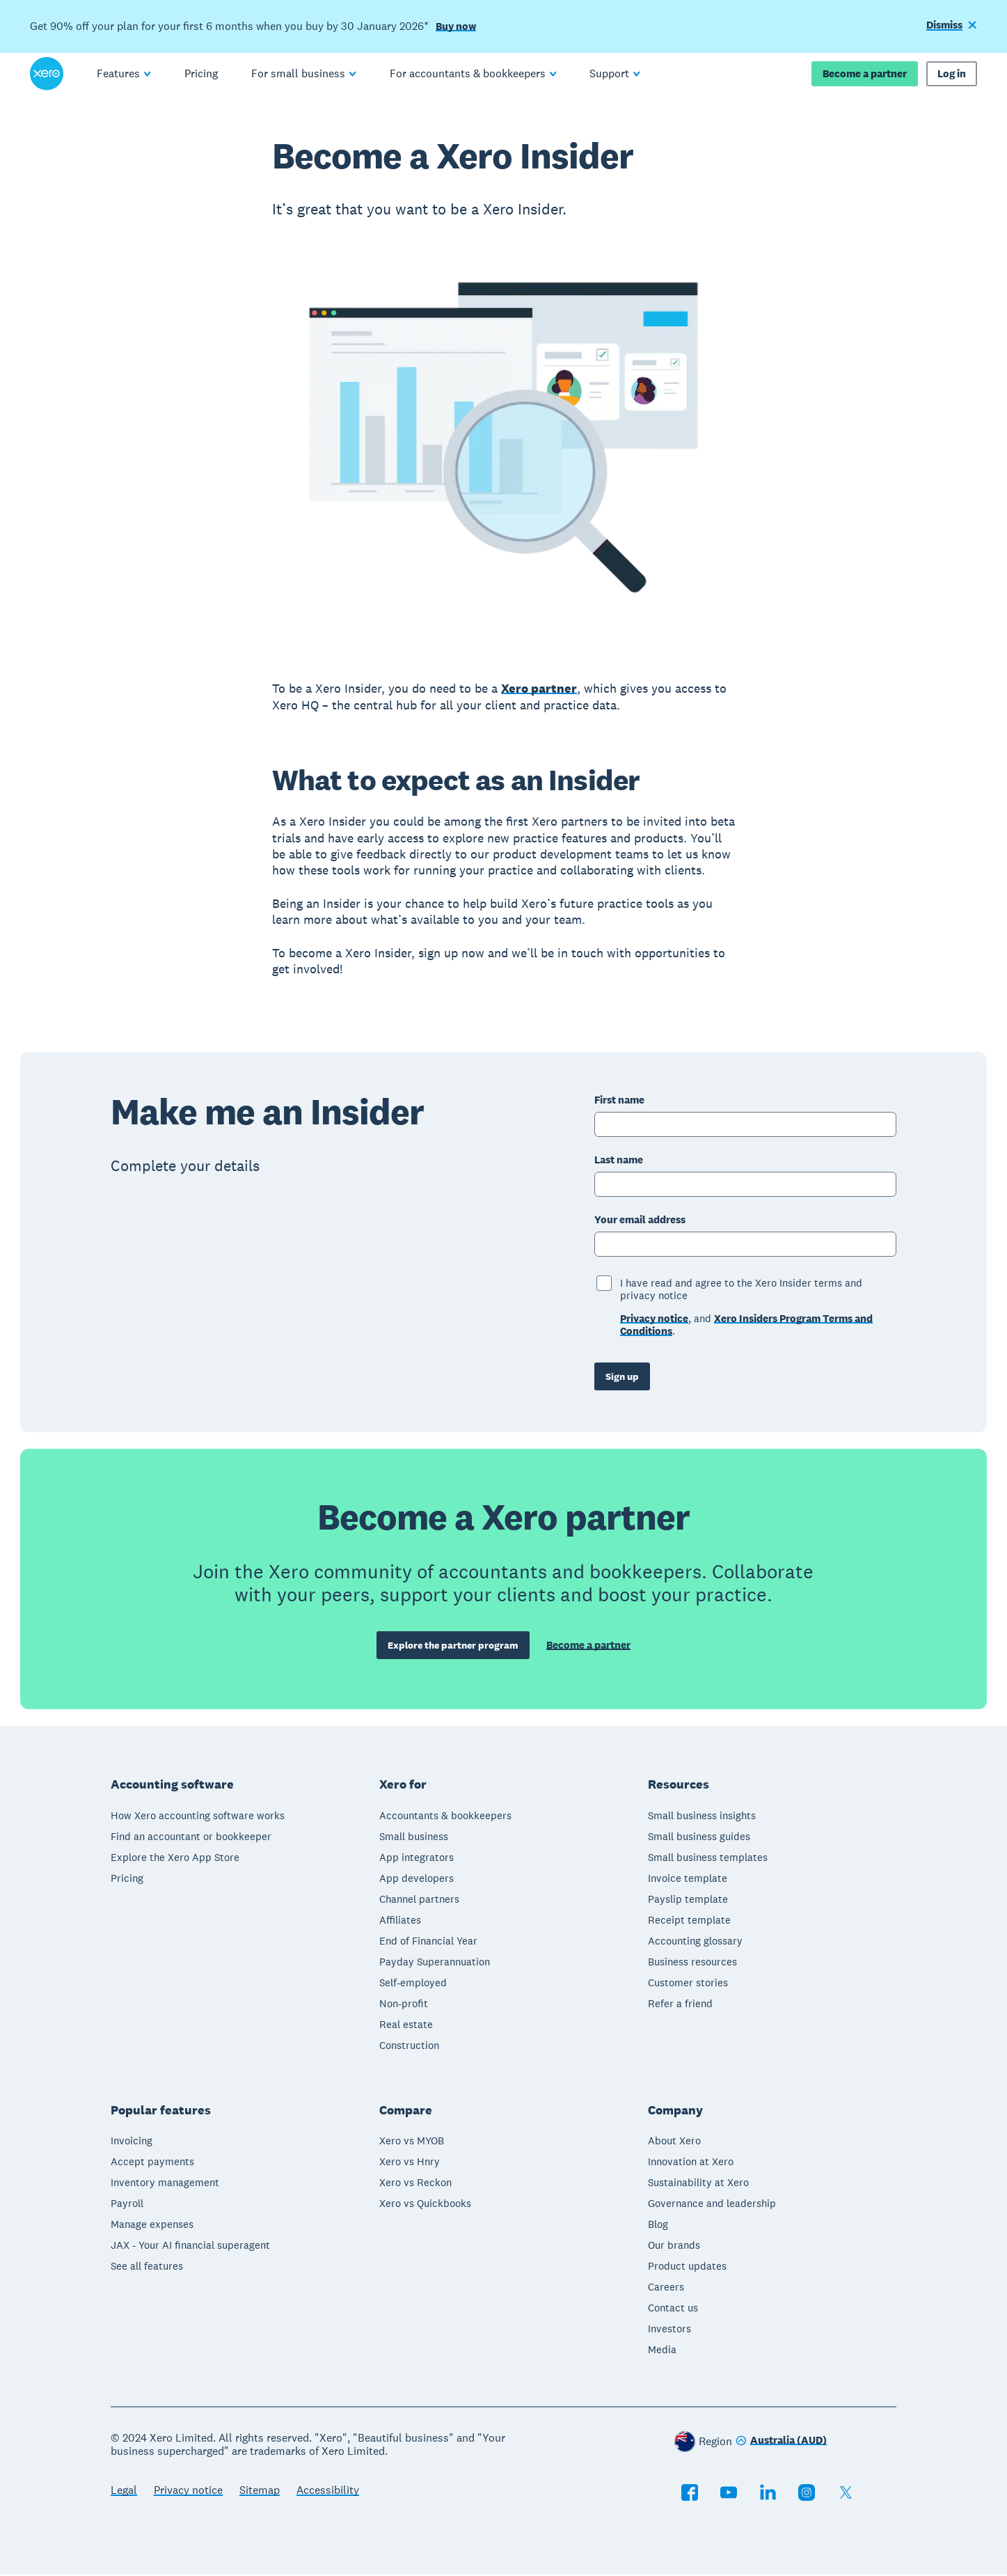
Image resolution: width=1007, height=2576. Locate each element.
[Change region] (781, 2443)
